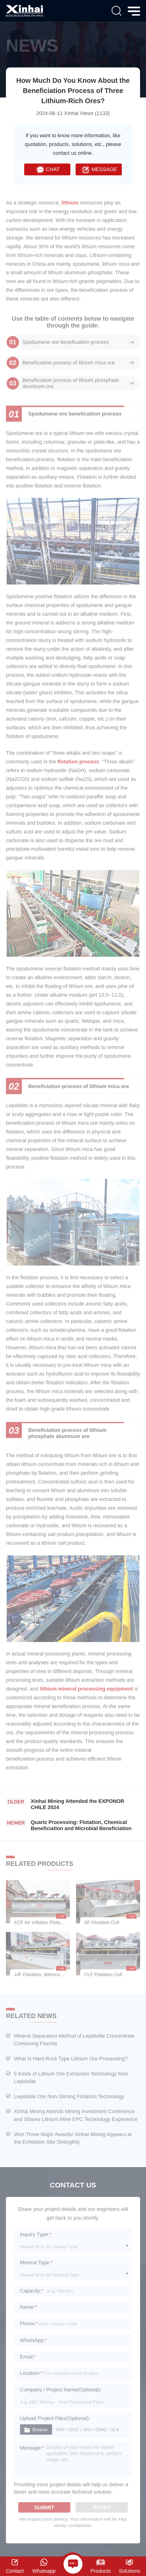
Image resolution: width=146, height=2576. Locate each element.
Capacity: (31, 2291)
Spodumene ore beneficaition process (65, 342)
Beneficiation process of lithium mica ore (68, 363)
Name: (28, 2307)
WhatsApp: (33, 2340)
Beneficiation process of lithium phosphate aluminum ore (70, 383)
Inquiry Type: (35, 2234)
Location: (31, 2373)
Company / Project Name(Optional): (61, 2390)
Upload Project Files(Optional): (55, 2418)
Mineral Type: (36, 2263)
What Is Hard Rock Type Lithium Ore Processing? (71, 2059)
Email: (28, 2357)
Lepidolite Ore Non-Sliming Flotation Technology (69, 2096)
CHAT (47, 169)
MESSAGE (98, 169)
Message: (32, 2448)
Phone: (29, 2324)
